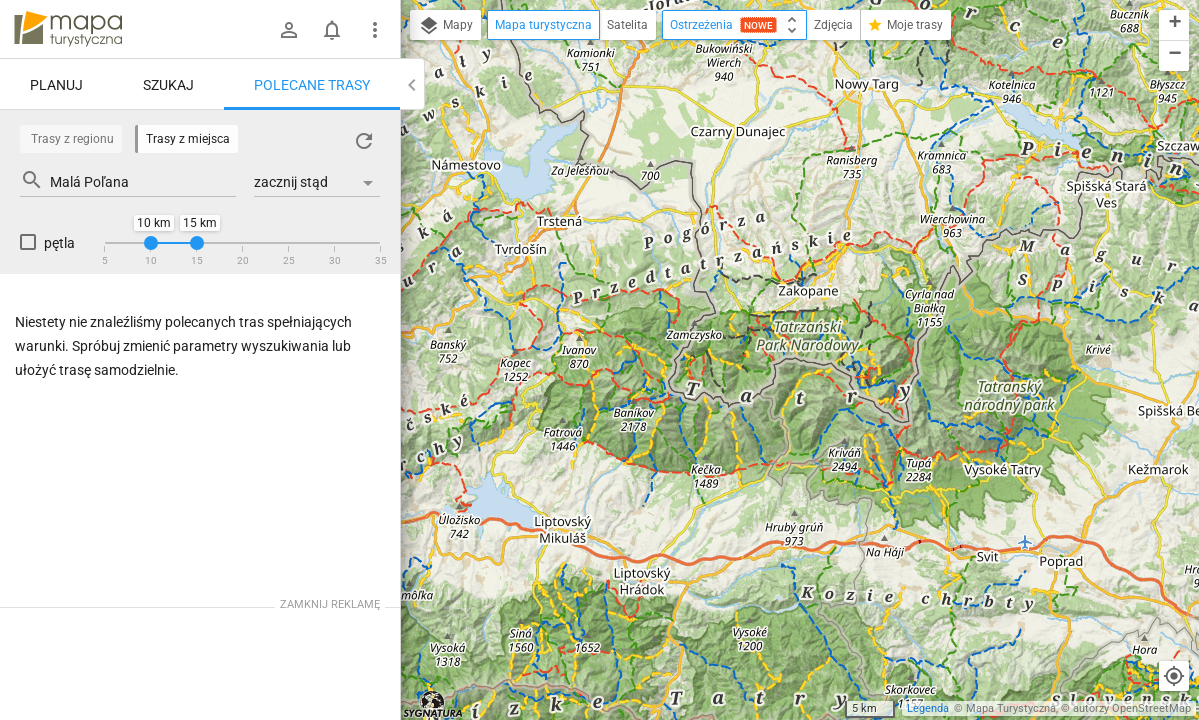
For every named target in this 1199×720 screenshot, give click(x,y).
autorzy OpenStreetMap (1132, 708)
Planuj (56, 85)
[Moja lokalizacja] (1174, 676)
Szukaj (168, 85)
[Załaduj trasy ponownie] (364, 141)
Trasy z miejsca (188, 139)
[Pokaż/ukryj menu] (375, 30)
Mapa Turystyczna (1011, 708)
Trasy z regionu (72, 139)
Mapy (445, 26)
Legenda (928, 708)
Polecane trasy (312, 85)
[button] (1174, 25)
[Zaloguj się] (289, 30)
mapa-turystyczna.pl (68, 29)
